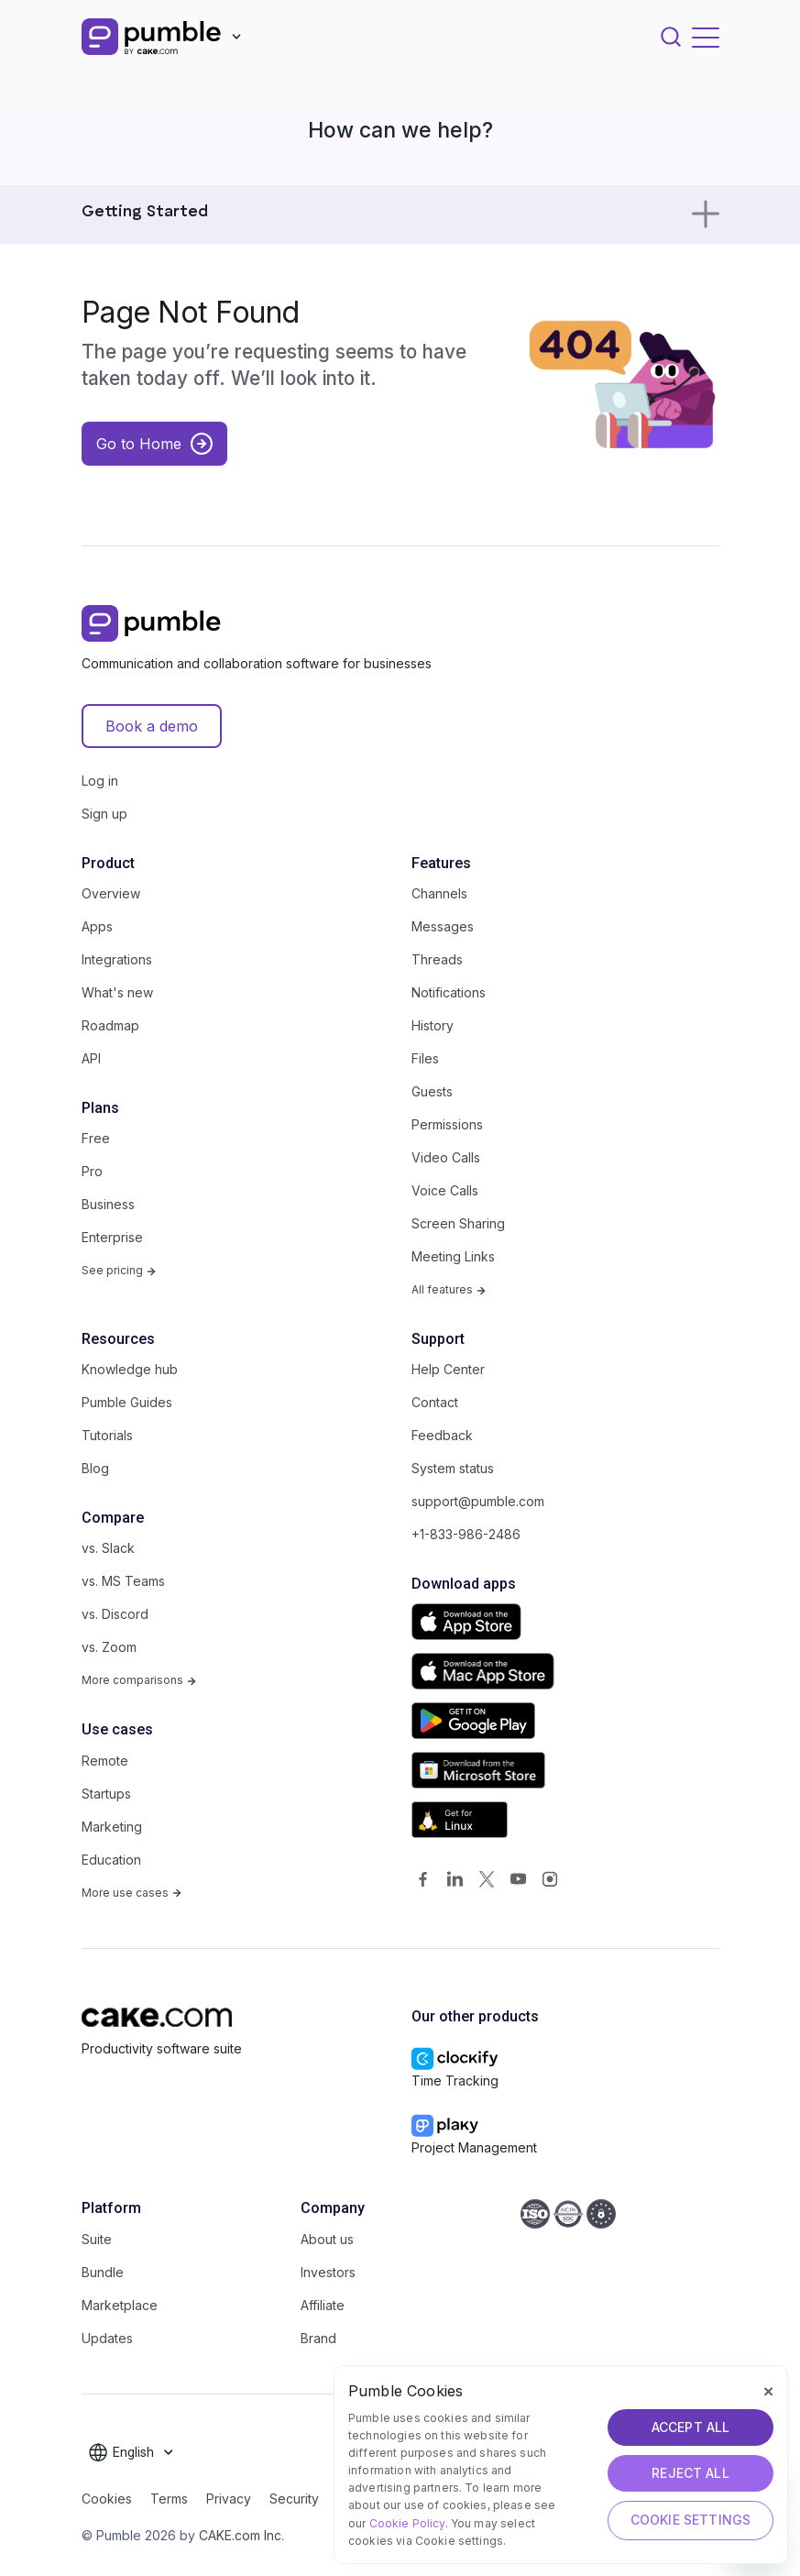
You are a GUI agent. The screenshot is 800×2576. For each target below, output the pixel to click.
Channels (439, 893)
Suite (97, 2239)
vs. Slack (108, 1548)
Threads (437, 959)
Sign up (104, 813)
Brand (318, 2338)
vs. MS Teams (123, 1581)
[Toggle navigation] (705, 37)
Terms (169, 2498)
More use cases (132, 1892)
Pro (92, 1171)
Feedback (442, 1435)
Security (294, 2498)
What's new (117, 992)
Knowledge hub (130, 1369)
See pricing (119, 1270)
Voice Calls (444, 1190)
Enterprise (112, 1237)
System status (452, 1468)
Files (425, 1058)
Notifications (448, 992)
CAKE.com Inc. (241, 2535)
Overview (111, 893)
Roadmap (110, 1025)
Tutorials (107, 1435)
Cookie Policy (407, 2523)
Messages (442, 926)
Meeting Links (453, 1256)
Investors (328, 2272)
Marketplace (120, 2305)
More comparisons (139, 1680)
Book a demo (151, 726)
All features (449, 1289)
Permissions (447, 1124)
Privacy (228, 2498)
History (432, 1025)
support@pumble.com (477, 1501)
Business (108, 1204)
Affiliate (323, 2305)
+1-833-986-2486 (466, 1534)
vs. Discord (115, 1614)
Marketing (112, 1826)
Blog (95, 1468)
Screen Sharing (458, 1223)
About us (327, 2239)
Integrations (117, 959)
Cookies (107, 2498)
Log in (100, 780)
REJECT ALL (690, 2473)
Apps (97, 926)
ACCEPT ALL (691, 2427)
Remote (105, 1760)
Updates (107, 2338)
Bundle (103, 2272)
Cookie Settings (690, 2519)
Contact (434, 1402)
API (91, 1058)
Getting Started (145, 212)
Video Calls (445, 1157)
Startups (106, 1793)
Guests (432, 1091)
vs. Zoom (109, 1647)
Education (111, 1859)
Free (96, 1138)
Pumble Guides (127, 1402)
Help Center (448, 1369)
